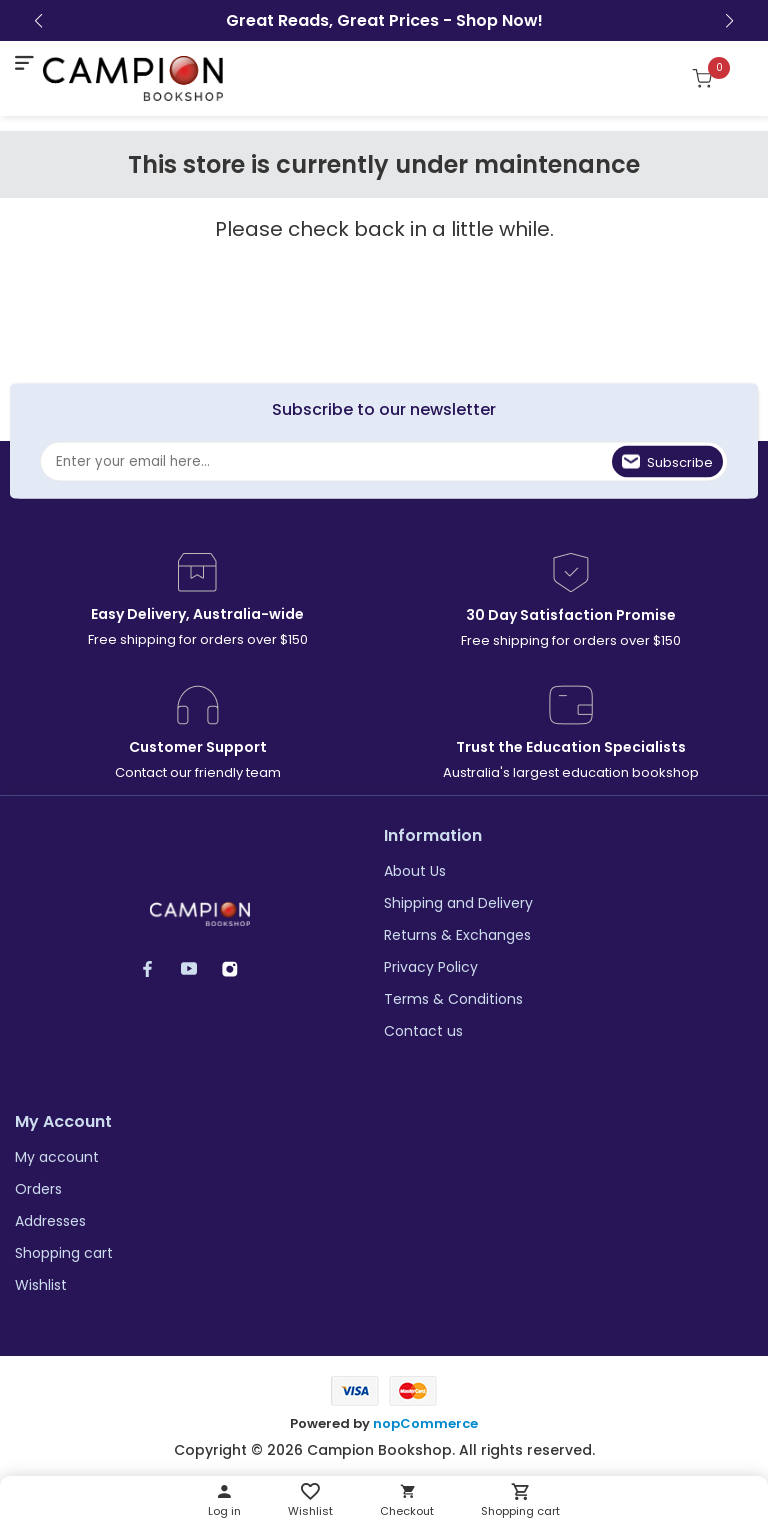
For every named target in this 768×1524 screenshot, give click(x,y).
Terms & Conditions (453, 999)
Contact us (423, 1031)
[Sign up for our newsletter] (384, 461)
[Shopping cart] (713, 78)
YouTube (198, 968)
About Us (415, 871)
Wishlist (41, 1285)
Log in (224, 1511)
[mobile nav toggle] (24, 63)
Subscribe (680, 461)
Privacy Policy (431, 967)
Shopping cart (64, 1253)
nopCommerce (425, 1424)
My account (57, 1157)
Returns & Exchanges (457, 935)
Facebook (157, 968)
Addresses (50, 1221)
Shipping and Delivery (458, 903)
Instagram (239, 968)
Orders (38, 1189)
